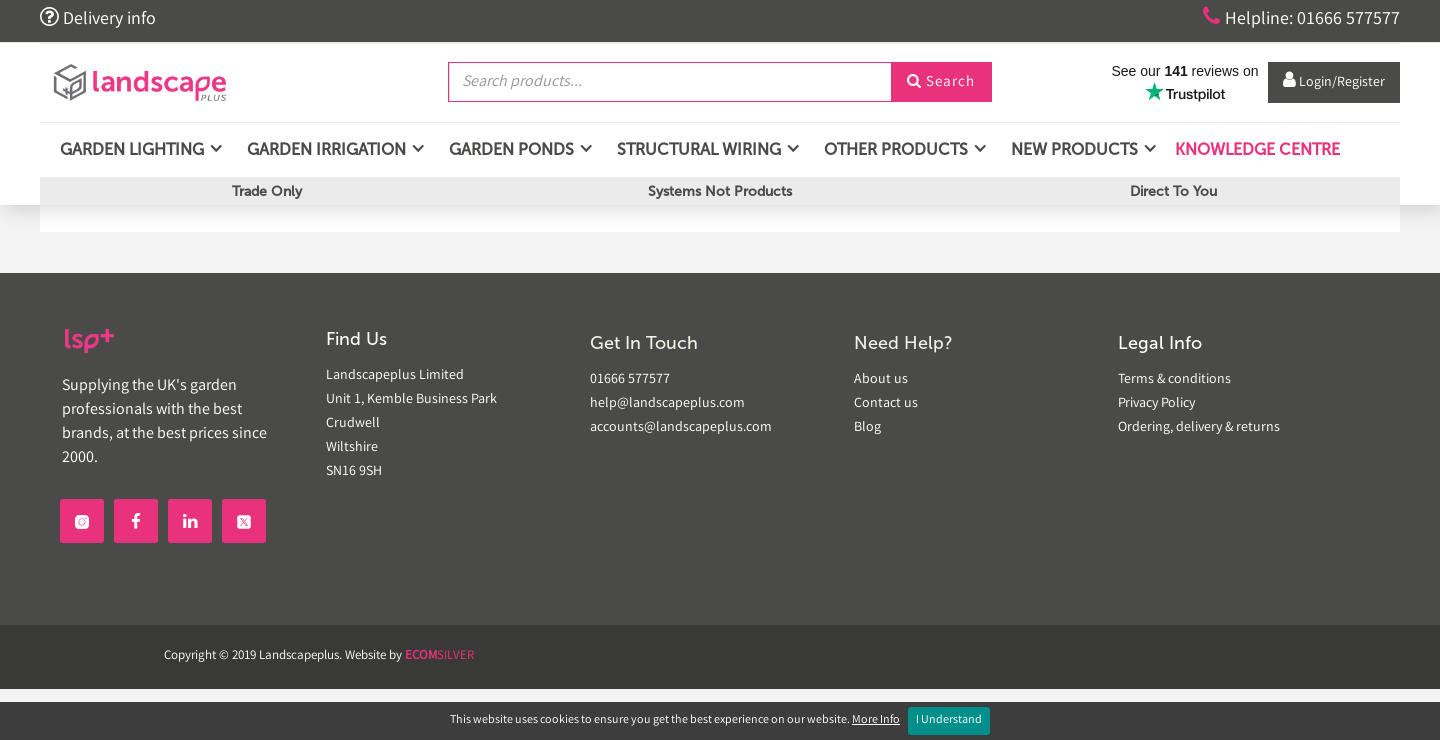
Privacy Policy (1156, 404)
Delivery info (98, 18)
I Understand (949, 720)
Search (941, 83)
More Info (876, 720)
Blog (867, 428)
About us (881, 380)
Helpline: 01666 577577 (1301, 18)
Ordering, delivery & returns (1199, 428)
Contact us (886, 404)
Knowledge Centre (1255, 149)
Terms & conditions (1174, 380)
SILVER (439, 656)
